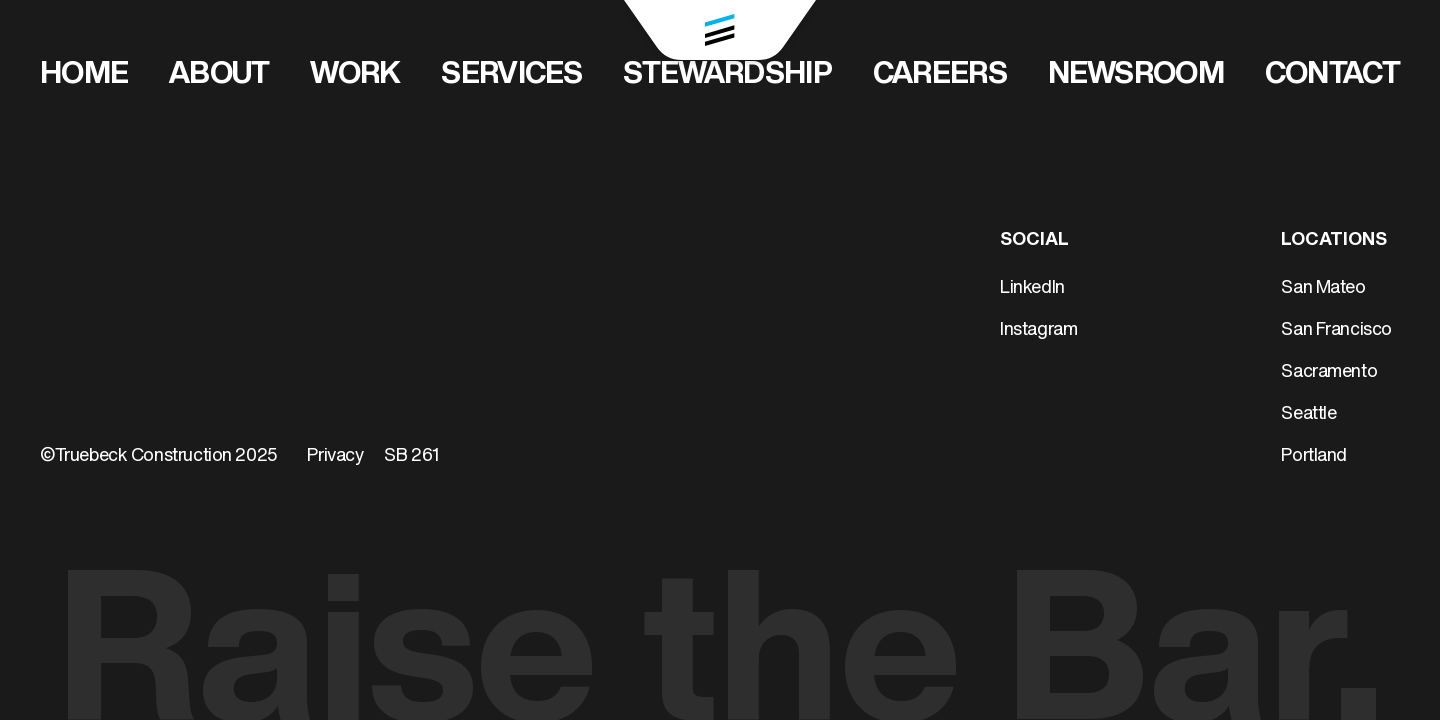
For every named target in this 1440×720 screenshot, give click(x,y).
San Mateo (1323, 288)
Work (355, 75)
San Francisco (1336, 330)
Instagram (1038, 330)
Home (84, 75)
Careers (940, 75)
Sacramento (1329, 372)
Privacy (335, 456)
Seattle (1308, 414)
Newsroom (1136, 75)
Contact (1332, 75)
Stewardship (727, 75)
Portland (1314, 456)
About (219, 75)
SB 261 (412, 456)
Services (511, 75)
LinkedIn (1032, 288)
